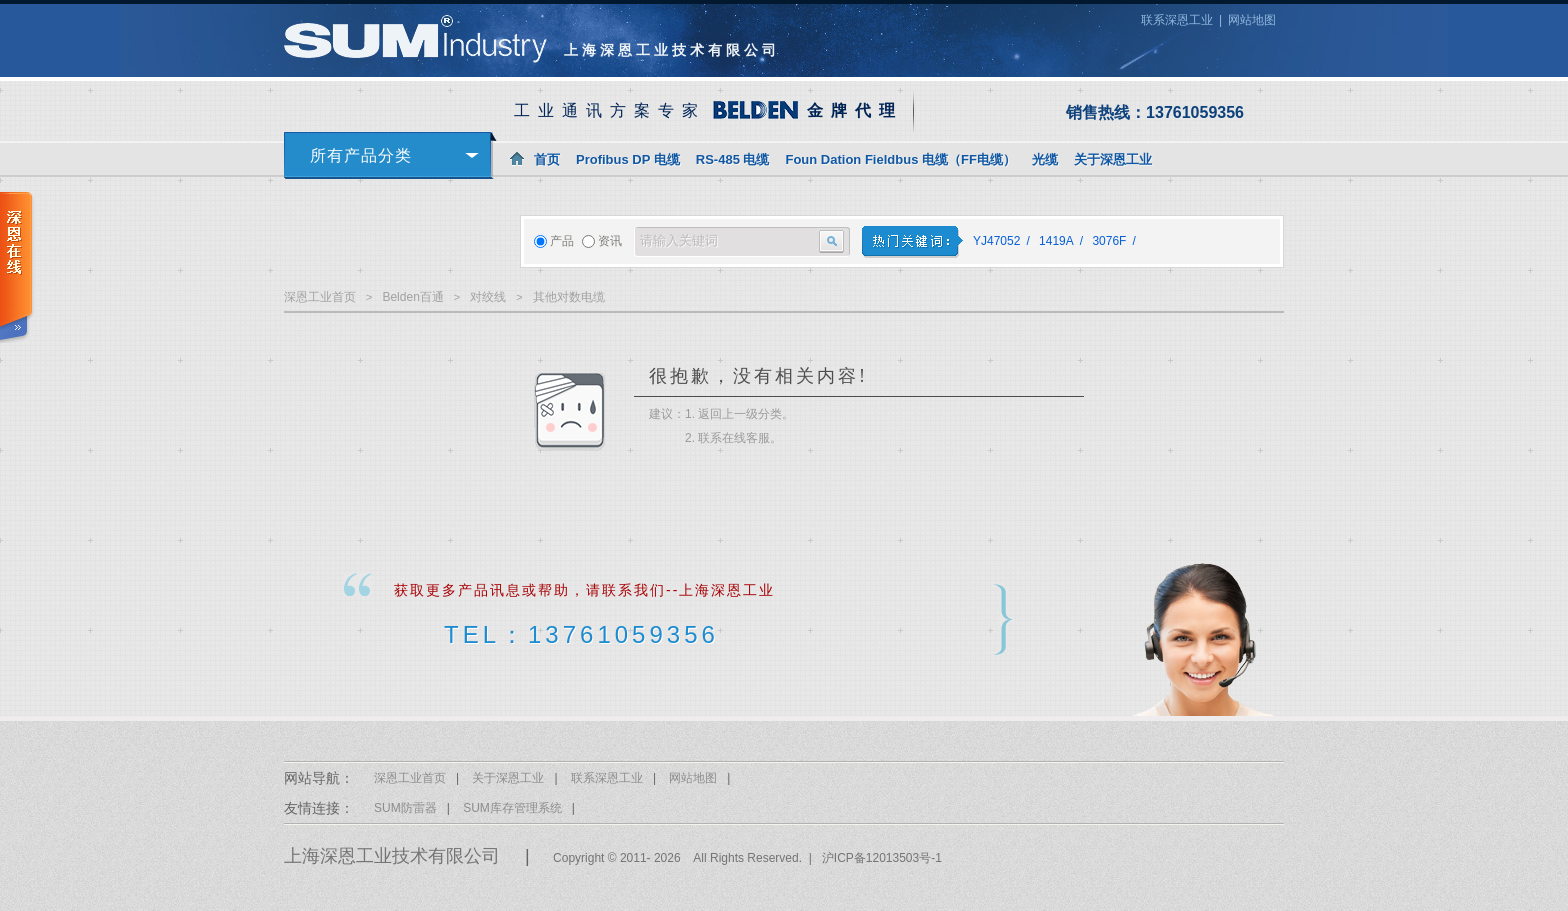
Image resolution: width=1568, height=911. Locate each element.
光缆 (1045, 159)
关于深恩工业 (1113, 159)
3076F (1109, 241)
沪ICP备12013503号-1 (882, 858)
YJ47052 (996, 241)
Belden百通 (412, 297)
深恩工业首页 (320, 297)
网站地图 (1252, 20)
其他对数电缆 (569, 297)
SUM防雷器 (405, 808)
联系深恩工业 (1177, 20)
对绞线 (488, 297)
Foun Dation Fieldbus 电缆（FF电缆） (900, 159)
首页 (547, 159)
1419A (1056, 241)
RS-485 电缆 (733, 159)
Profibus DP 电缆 (628, 159)
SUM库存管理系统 (512, 808)
